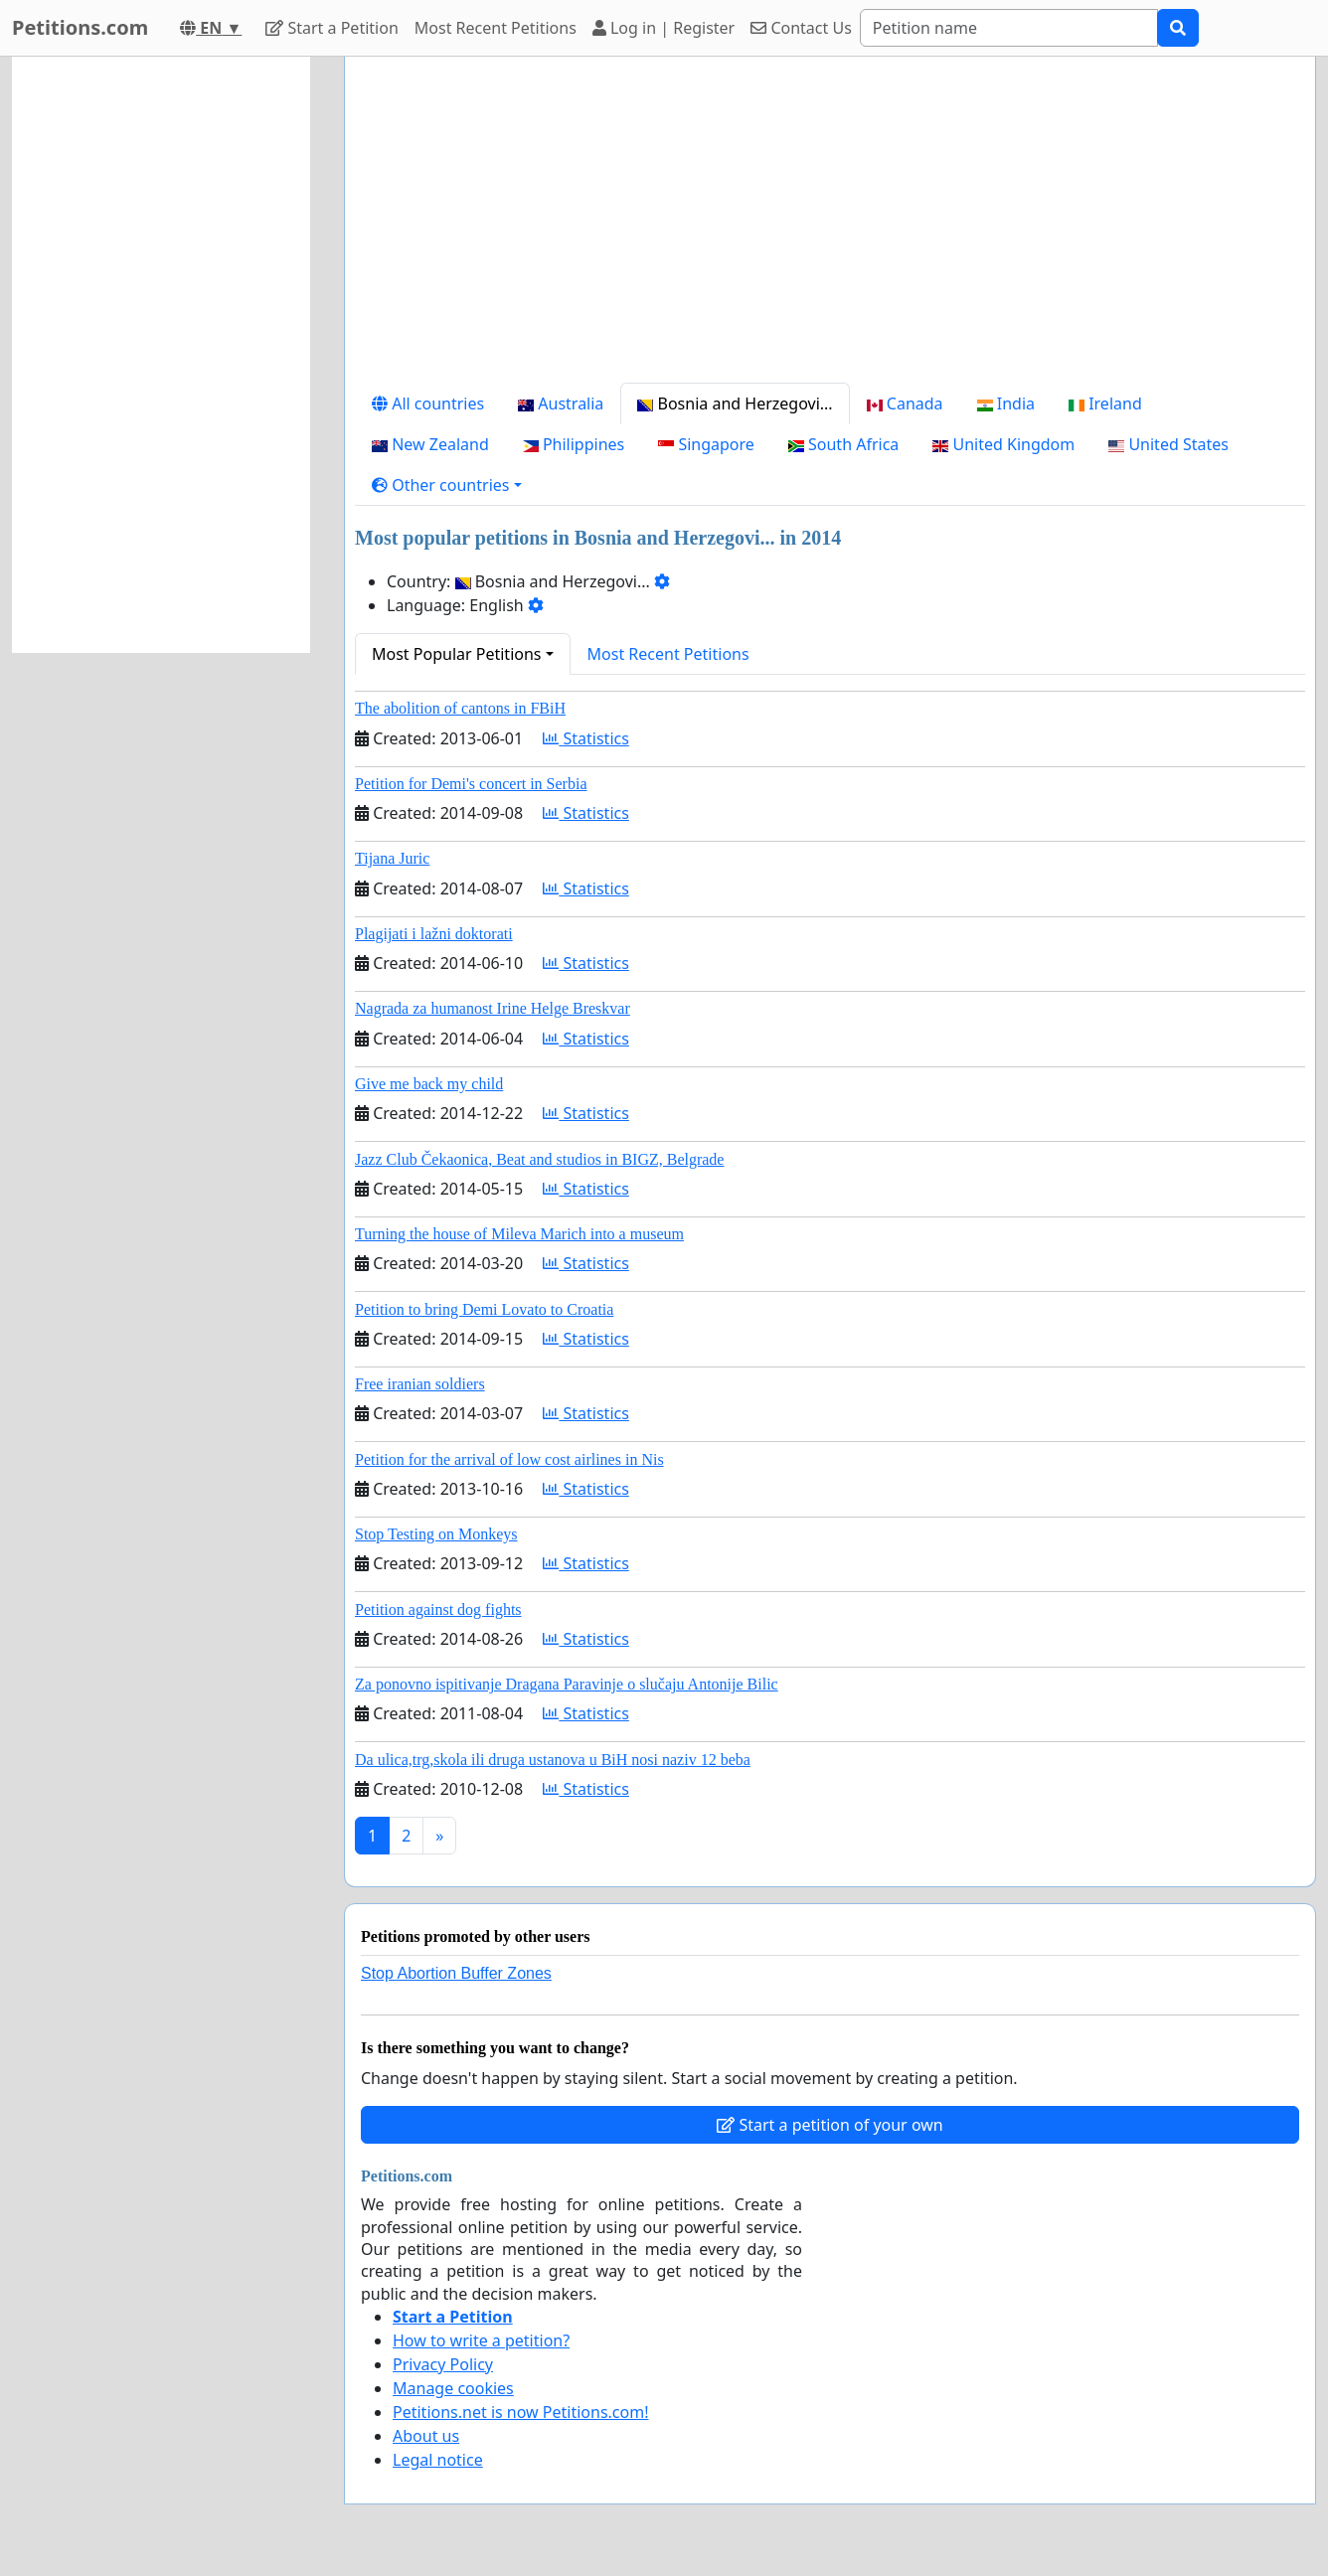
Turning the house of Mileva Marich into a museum (519, 1233)
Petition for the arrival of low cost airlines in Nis (509, 1459)
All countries (428, 403)
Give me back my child (429, 1083)
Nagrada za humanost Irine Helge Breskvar (492, 1008)
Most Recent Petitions (496, 28)
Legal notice (438, 2460)
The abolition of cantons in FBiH (460, 708)
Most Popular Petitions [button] (457, 654)
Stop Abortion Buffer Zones (456, 1973)
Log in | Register (663, 28)
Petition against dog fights (438, 1609)
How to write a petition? (481, 2340)
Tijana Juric (392, 858)
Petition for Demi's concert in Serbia (471, 783)
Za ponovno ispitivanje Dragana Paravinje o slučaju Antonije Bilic (566, 1684)
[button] (447, 485)
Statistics (586, 738)
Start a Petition (331, 28)
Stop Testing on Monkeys (436, 1534)
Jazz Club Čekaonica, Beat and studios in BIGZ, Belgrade (539, 1159)
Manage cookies (453, 2388)
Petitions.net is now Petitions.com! (520, 2412)
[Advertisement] (830, 227)
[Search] (1009, 28)
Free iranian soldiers (420, 1383)
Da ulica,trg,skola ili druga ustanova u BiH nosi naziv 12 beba (552, 1759)
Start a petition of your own (829, 2125)
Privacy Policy (443, 2364)
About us (426, 2436)
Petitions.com (80, 27)
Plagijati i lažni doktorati (434, 933)
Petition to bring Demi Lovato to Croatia (484, 1309)
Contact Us (801, 28)
